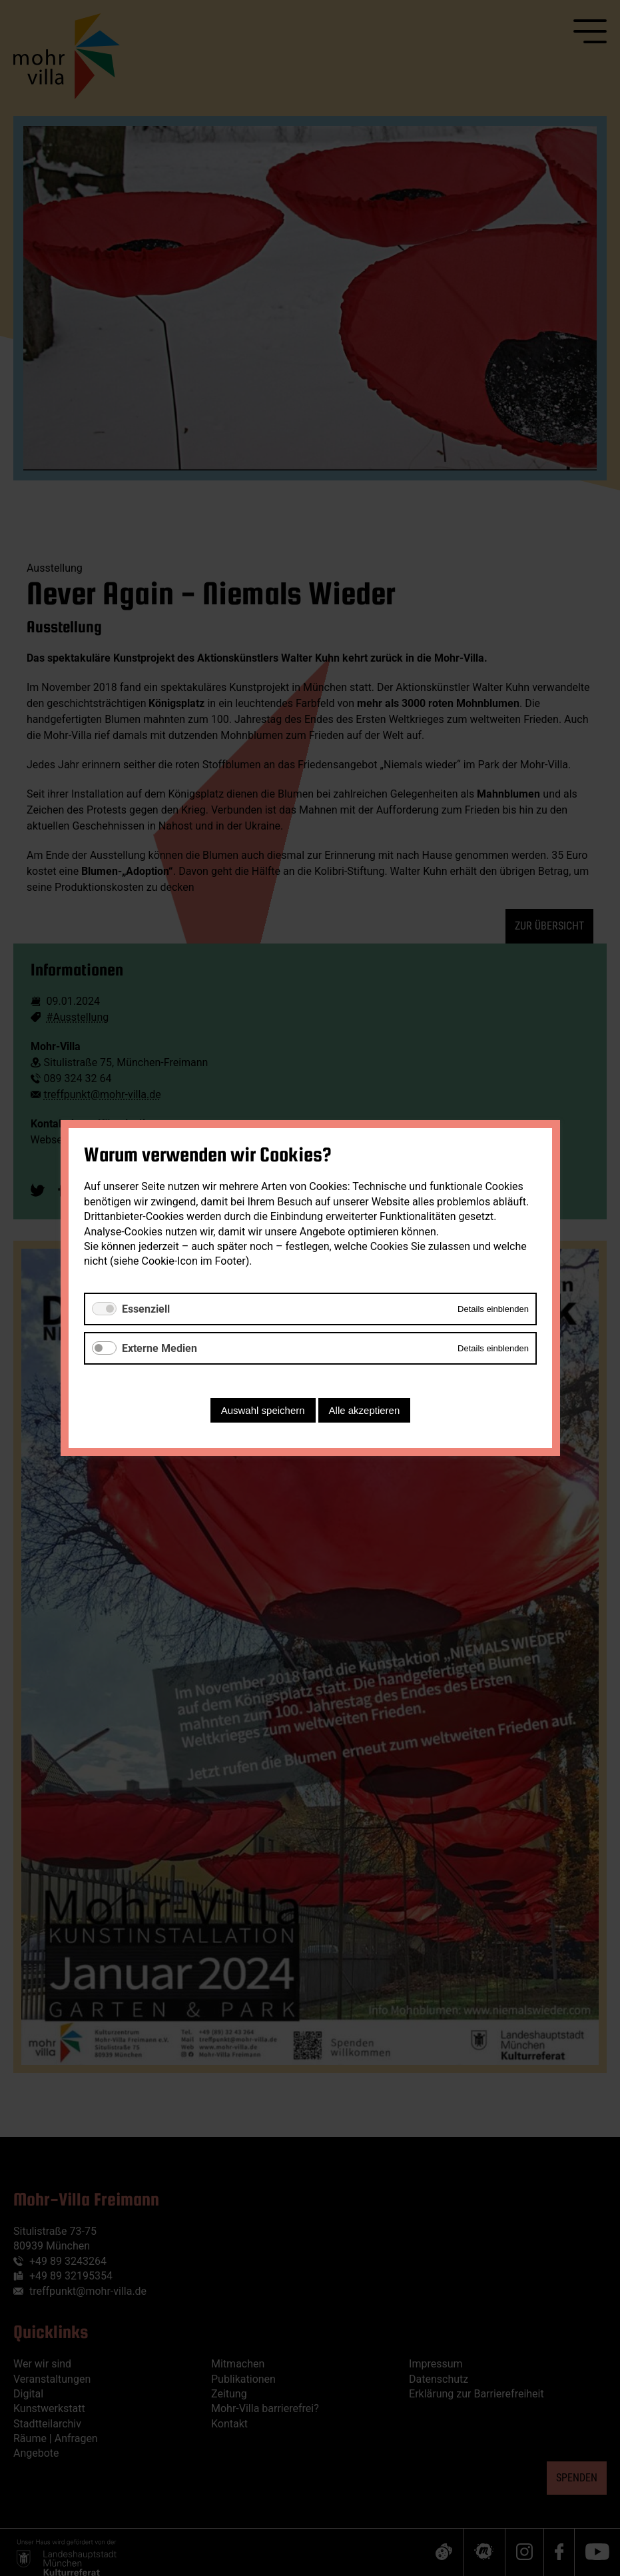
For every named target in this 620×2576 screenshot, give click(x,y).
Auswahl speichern (262, 1410)
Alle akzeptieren (364, 1410)
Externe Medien (159, 1348)
